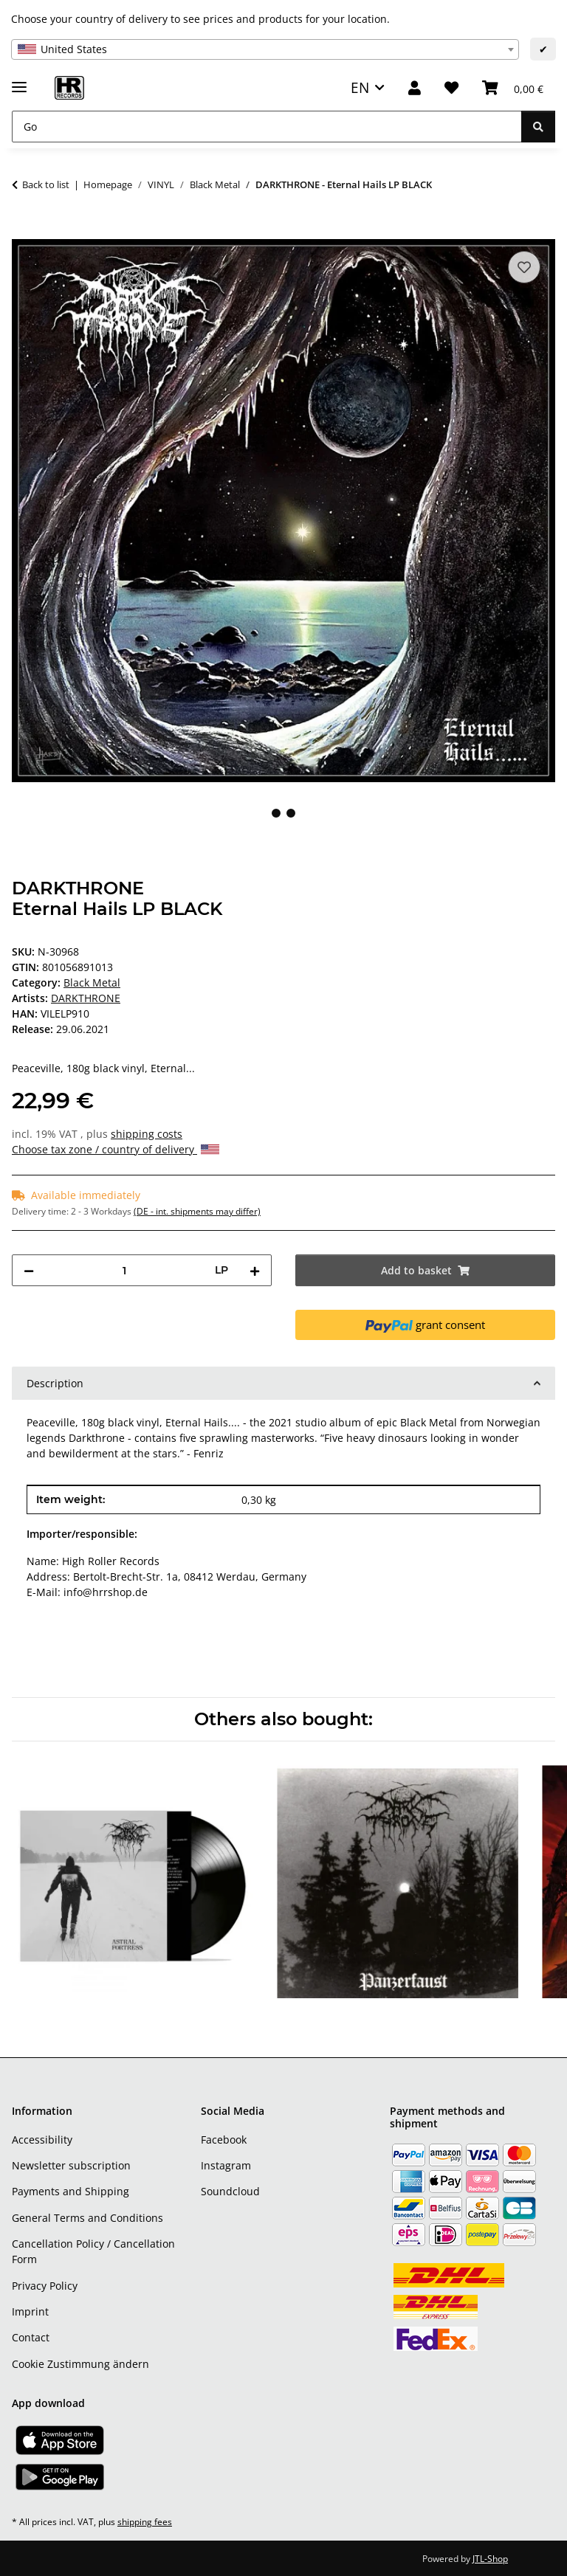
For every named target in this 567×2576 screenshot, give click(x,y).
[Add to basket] (23, 231)
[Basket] (512, 88)
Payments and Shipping (70, 2191)
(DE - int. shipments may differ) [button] (197, 1211)
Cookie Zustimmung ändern (80, 2364)
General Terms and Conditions (87, 2218)
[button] (414, 88)
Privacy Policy (45, 2286)
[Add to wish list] (524, 267)
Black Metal (91, 983)
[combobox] (265, 49)
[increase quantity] (254, 1270)
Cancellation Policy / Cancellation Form (93, 2251)
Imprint (30, 2311)
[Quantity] (124, 1270)
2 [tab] (290, 813)
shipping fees (144, 2521)
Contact (30, 2337)
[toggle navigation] (19, 81)
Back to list (45, 184)
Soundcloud (230, 2191)
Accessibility (42, 2140)
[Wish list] (451, 88)
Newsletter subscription (71, 2165)
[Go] (267, 126)
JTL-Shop (490, 2558)
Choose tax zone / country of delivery (115, 1149)
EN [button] (360, 87)
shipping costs (146, 1134)
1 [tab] (276, 813)
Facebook (224, 2140)
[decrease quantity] (29, 1270)
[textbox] (265, 49)
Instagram (226, 2165)
